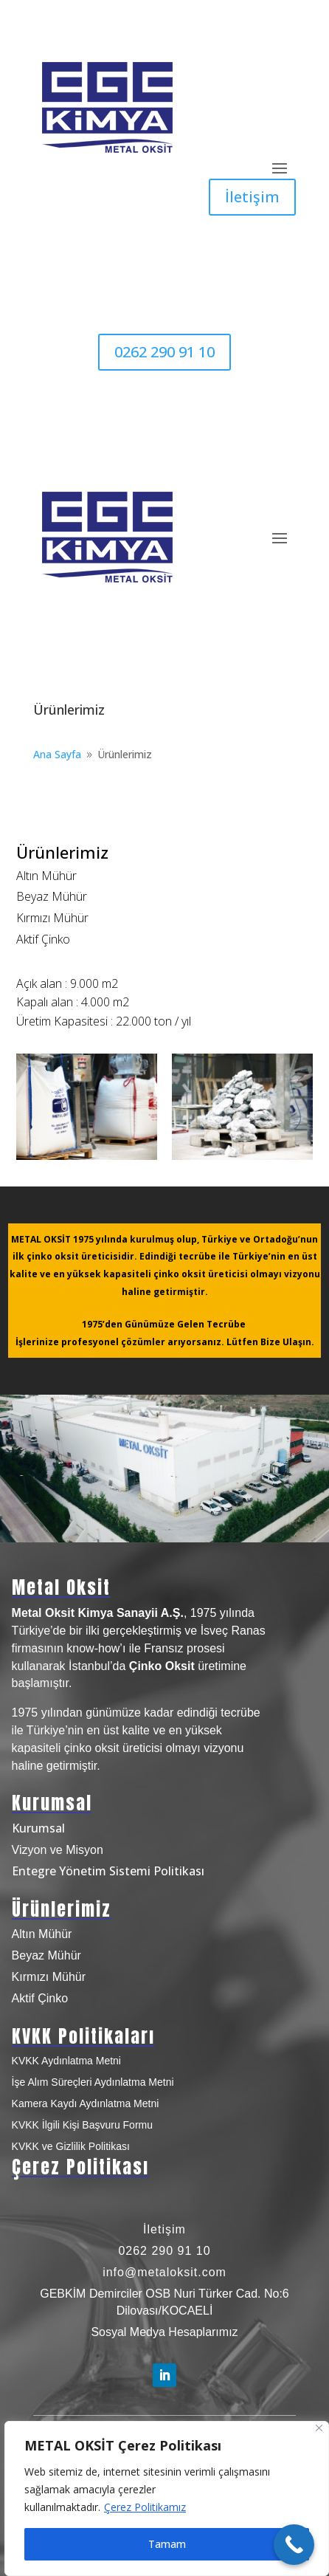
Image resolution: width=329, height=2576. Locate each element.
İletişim (252, 197)
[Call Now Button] (294, 2544)
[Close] (319, 2428)
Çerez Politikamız (145, 2507)
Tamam (167, 2544)
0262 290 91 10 (164, 352)
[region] (166, 2498)
